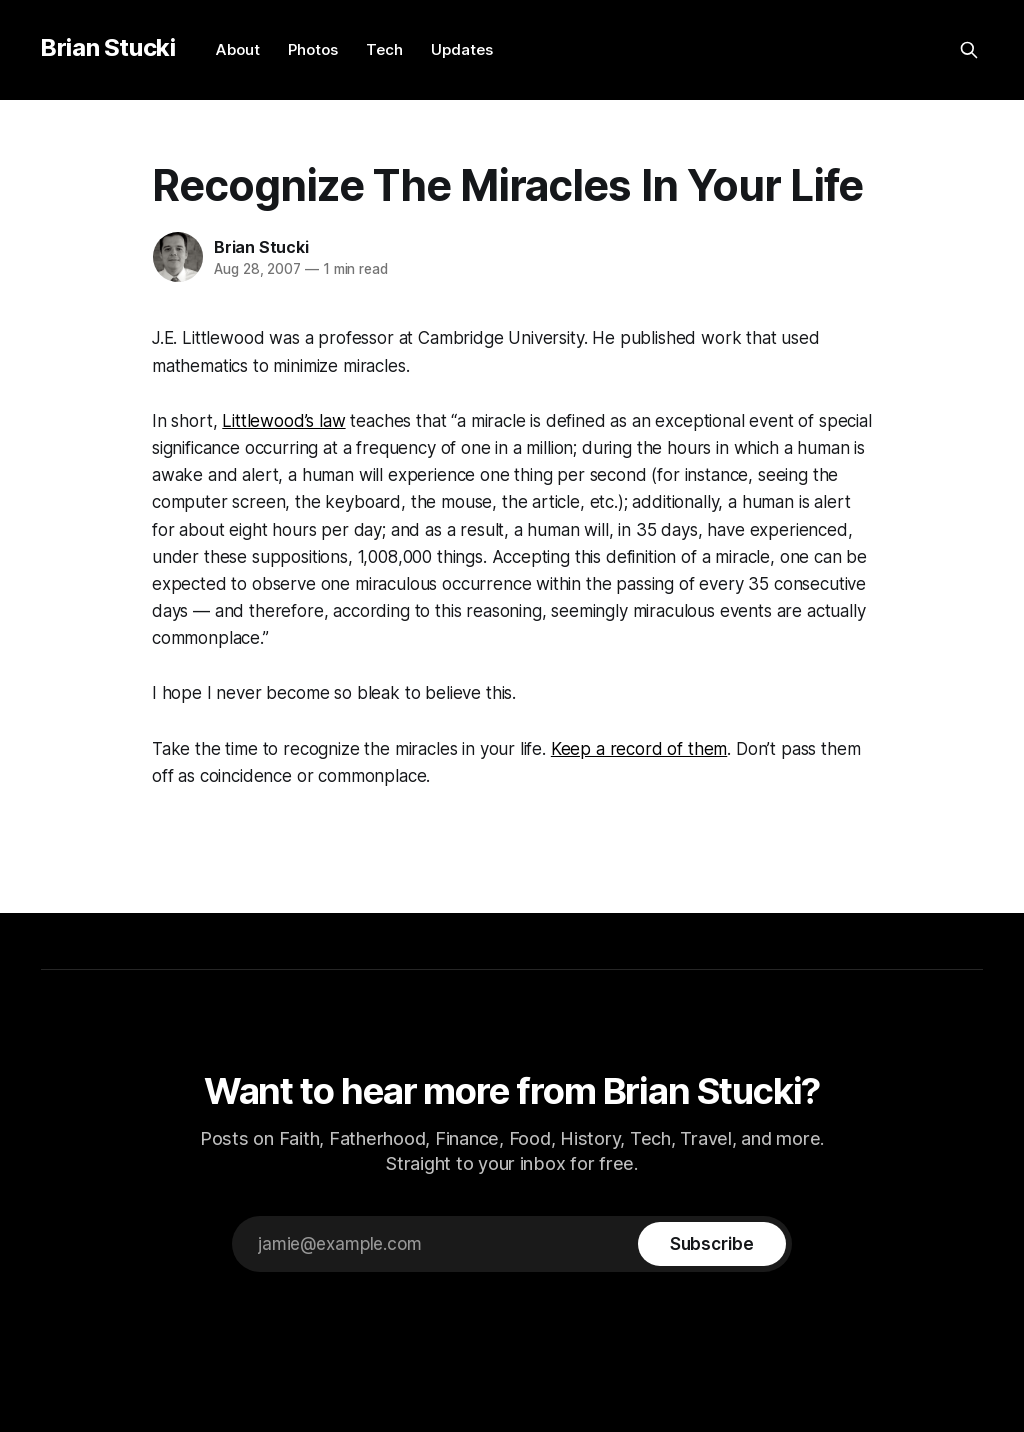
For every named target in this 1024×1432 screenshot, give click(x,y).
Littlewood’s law (283, 421)
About (238, 49)
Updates (462, 49)
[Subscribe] (712, 1244)
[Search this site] (969, 50)
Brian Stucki (108, 47)
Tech (384, 49)
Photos (313, 49)
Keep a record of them (639, 749)
